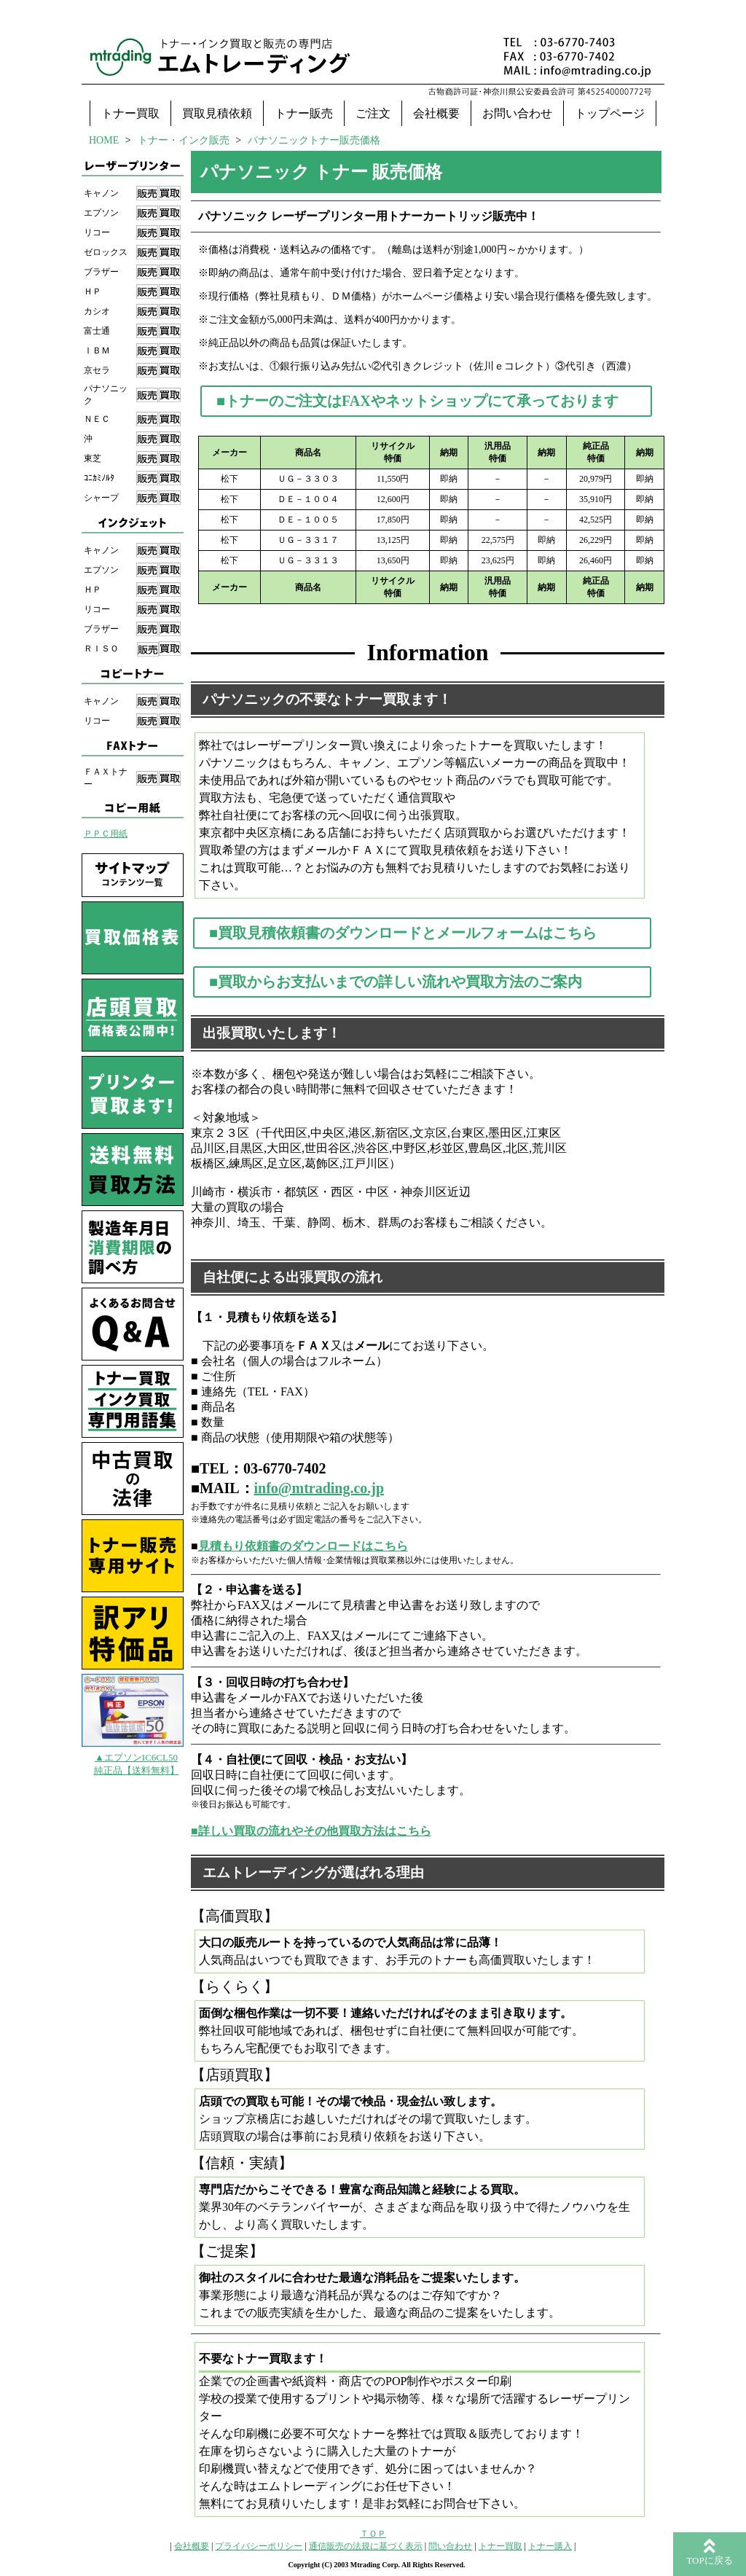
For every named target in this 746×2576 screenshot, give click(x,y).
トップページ (610, 113)
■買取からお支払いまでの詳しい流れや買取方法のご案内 (395, 982)
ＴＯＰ (373, 2534)
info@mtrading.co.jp (319, 1488)
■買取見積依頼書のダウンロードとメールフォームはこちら (403, 933)
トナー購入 (550, 2546)
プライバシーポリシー (258, 2546)
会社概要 (436, 113)
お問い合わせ (517, 113)
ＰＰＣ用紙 (105, 834)
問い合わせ (450, 2546)
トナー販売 (304, 113)
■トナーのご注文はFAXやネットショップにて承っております (417, 401)
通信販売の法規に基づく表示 (366, 2546)
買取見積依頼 (217, 113)
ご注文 (373, 113)
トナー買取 (130, 113)
